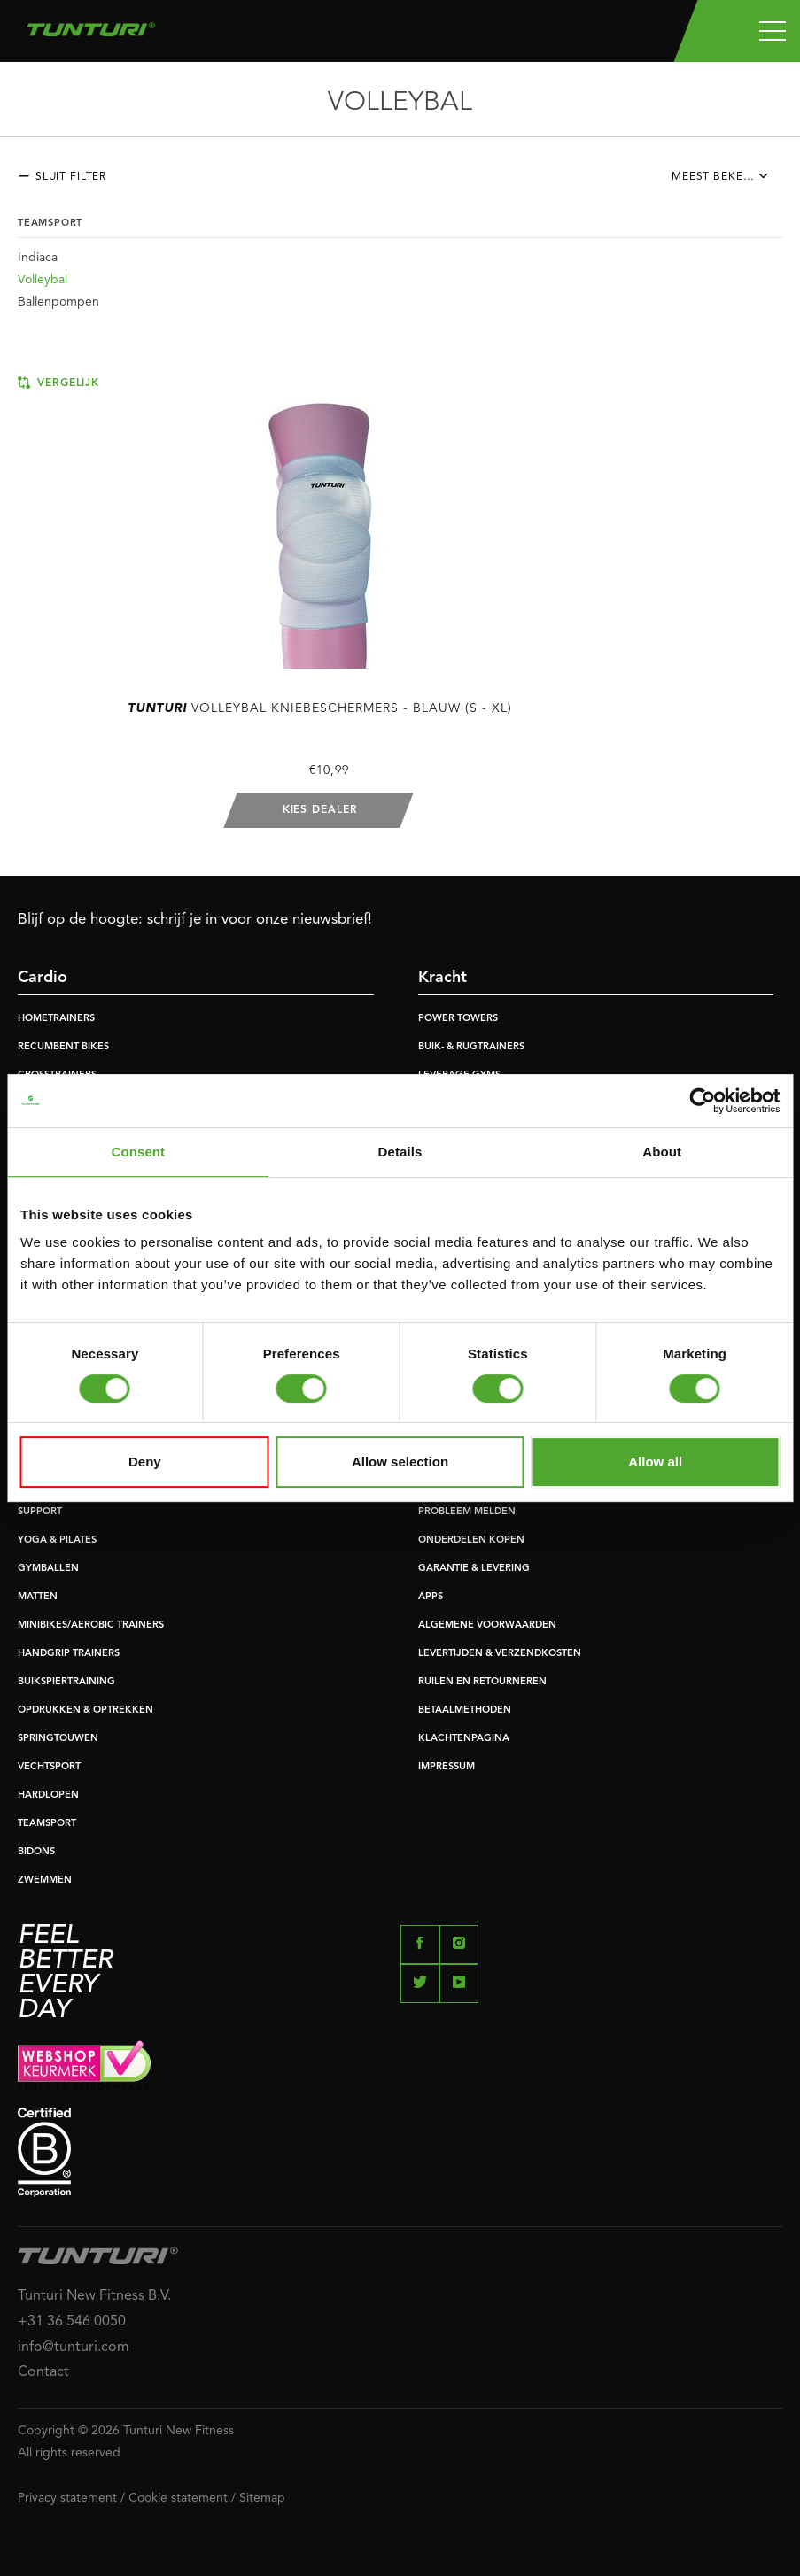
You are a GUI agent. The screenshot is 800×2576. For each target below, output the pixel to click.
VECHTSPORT (49, 1767)
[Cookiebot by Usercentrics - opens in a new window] (702, 1100)
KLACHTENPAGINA (463, 1739)
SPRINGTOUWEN (58, 1739)
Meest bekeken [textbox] (719, 177)
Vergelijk (58, 382)
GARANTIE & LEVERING (474, 1569)
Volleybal (42, 280)
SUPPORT (40, 1512)
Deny (144, 1461)
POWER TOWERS (458, 1019)
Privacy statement (67, 2498)
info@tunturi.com (73, 2347)
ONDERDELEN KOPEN (471, 1540)
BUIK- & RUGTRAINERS (471, 1047)
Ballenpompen (58, 302)
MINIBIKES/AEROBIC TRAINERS (91, 1625)
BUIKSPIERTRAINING (66, 1682)
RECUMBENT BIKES (63, 1047)
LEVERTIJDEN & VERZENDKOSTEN (499, 1654)
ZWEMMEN (45, 1880)
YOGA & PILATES (57, 1540)
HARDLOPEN (48, 1795)
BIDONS (36, 1852)
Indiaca (38, 257)
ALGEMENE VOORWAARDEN (487, 1625)
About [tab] (661, 1151)
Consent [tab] (138, 1151)
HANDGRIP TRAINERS (69, 1654)
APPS (430, 1597)
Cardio (42, 978)
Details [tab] (400, 1151)
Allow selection (400, 1461)
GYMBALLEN (48, 1569)
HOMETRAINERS (56, 1019)
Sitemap (262, 2498)
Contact (43, 2372)
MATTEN (38, 1597)
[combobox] (727, 181)
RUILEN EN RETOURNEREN (482, 1682)
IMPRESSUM (446, 1767)
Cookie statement (178, 2498)
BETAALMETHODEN (464, 1710)
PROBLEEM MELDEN (467, 1512)
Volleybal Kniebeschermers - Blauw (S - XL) (320, 708)
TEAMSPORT (47, 1824)
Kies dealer (320, 810)
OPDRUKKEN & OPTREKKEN (85, 1710)
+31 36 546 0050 (72, 2322)
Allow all (655, 1461)
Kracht (442, 978)
